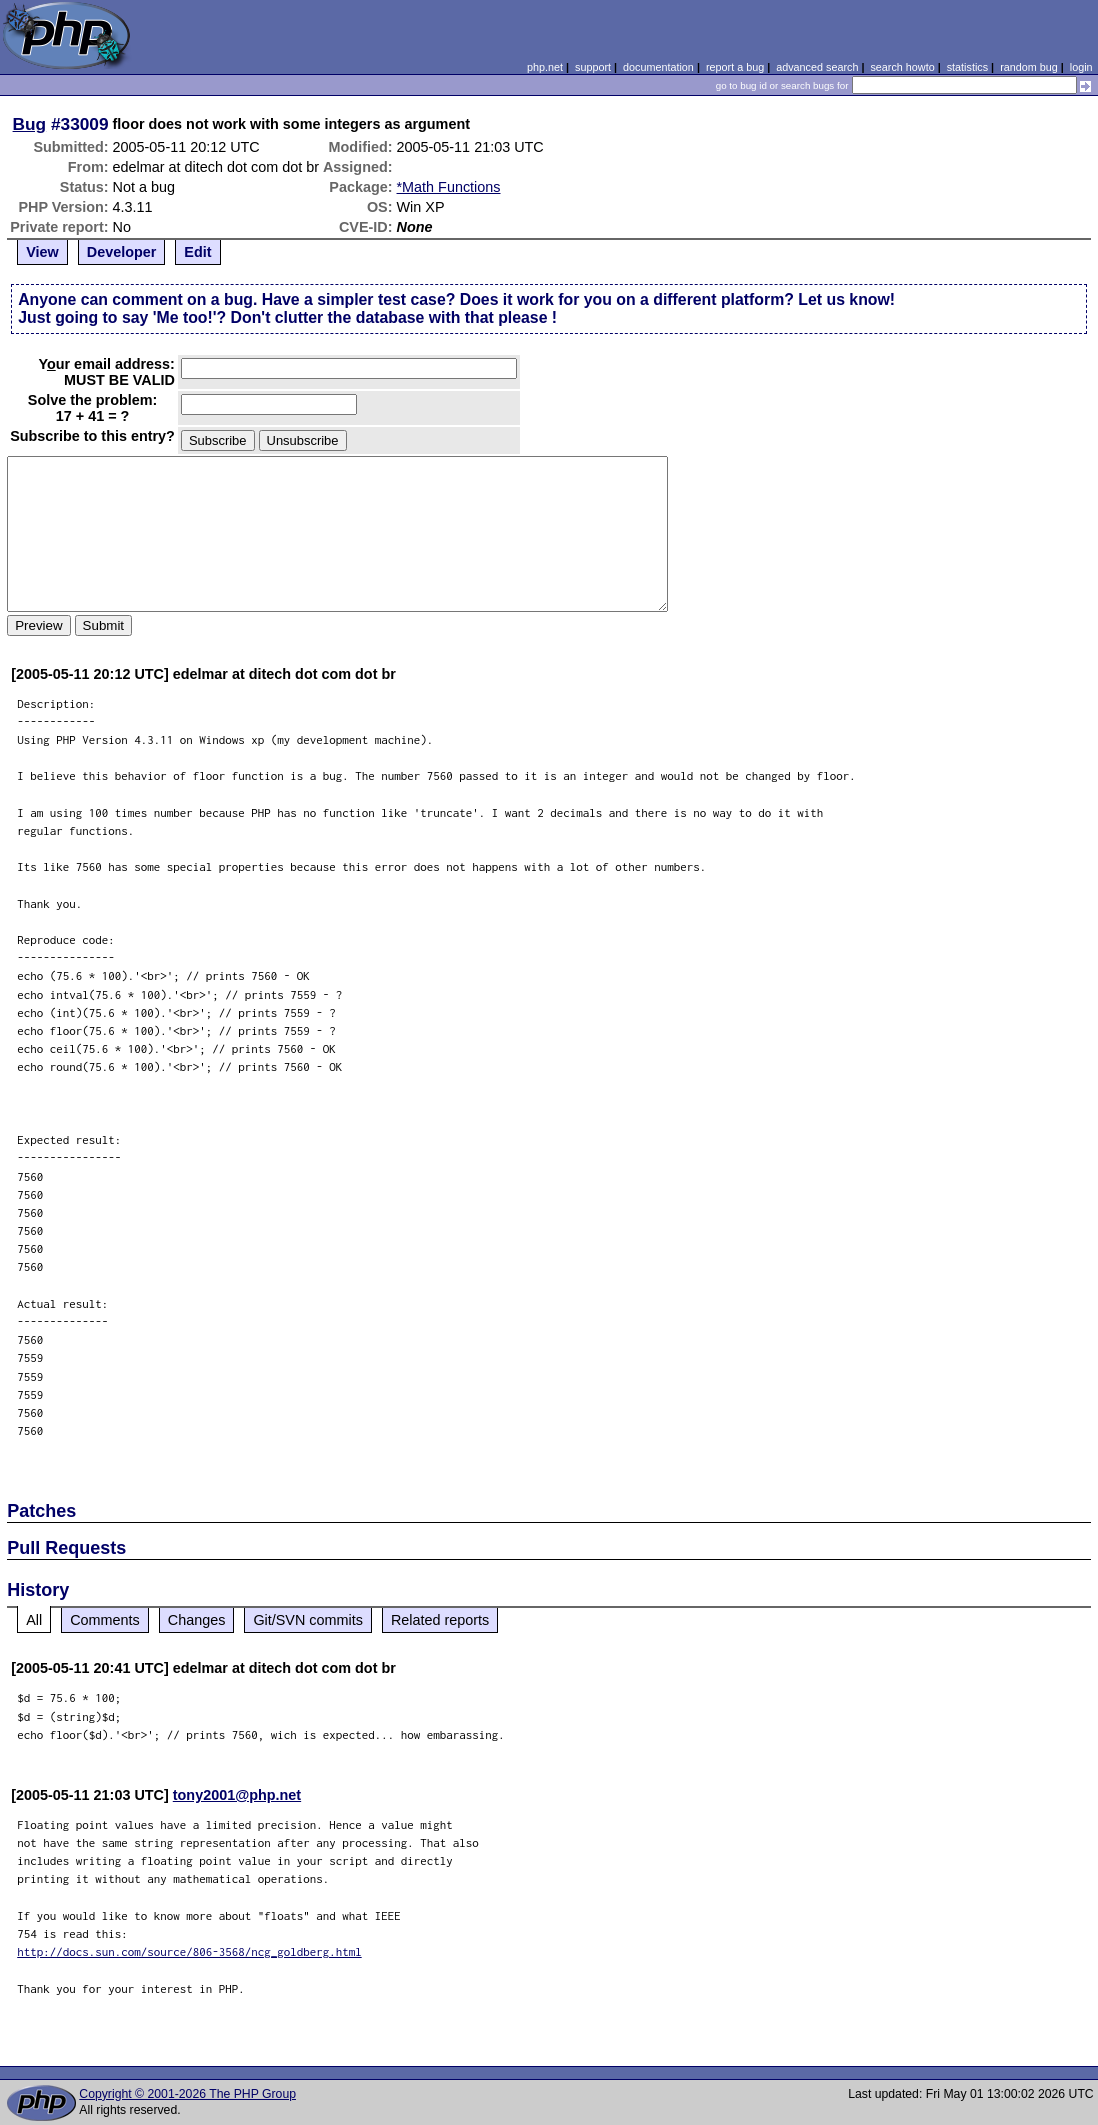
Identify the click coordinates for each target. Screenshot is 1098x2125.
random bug (1029, 67)
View (42, 252)
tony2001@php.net (237, 1795)
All (34, 1620)
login (1081, 67)
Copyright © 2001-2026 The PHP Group (187, 2094)
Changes (197, 1620)
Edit (197, 252)
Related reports (440, 1620)
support (593, 67)
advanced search (817, 67)
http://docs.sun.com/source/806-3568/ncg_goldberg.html (189, 1951)
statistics (967, 67)
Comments (105, 1620)
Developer (122, 252)
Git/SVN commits (308, 1620)
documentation (658, 67)
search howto (902, 67)
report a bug (735, 67)
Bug (30, 124)
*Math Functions (449, 187)
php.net (545, 67)
